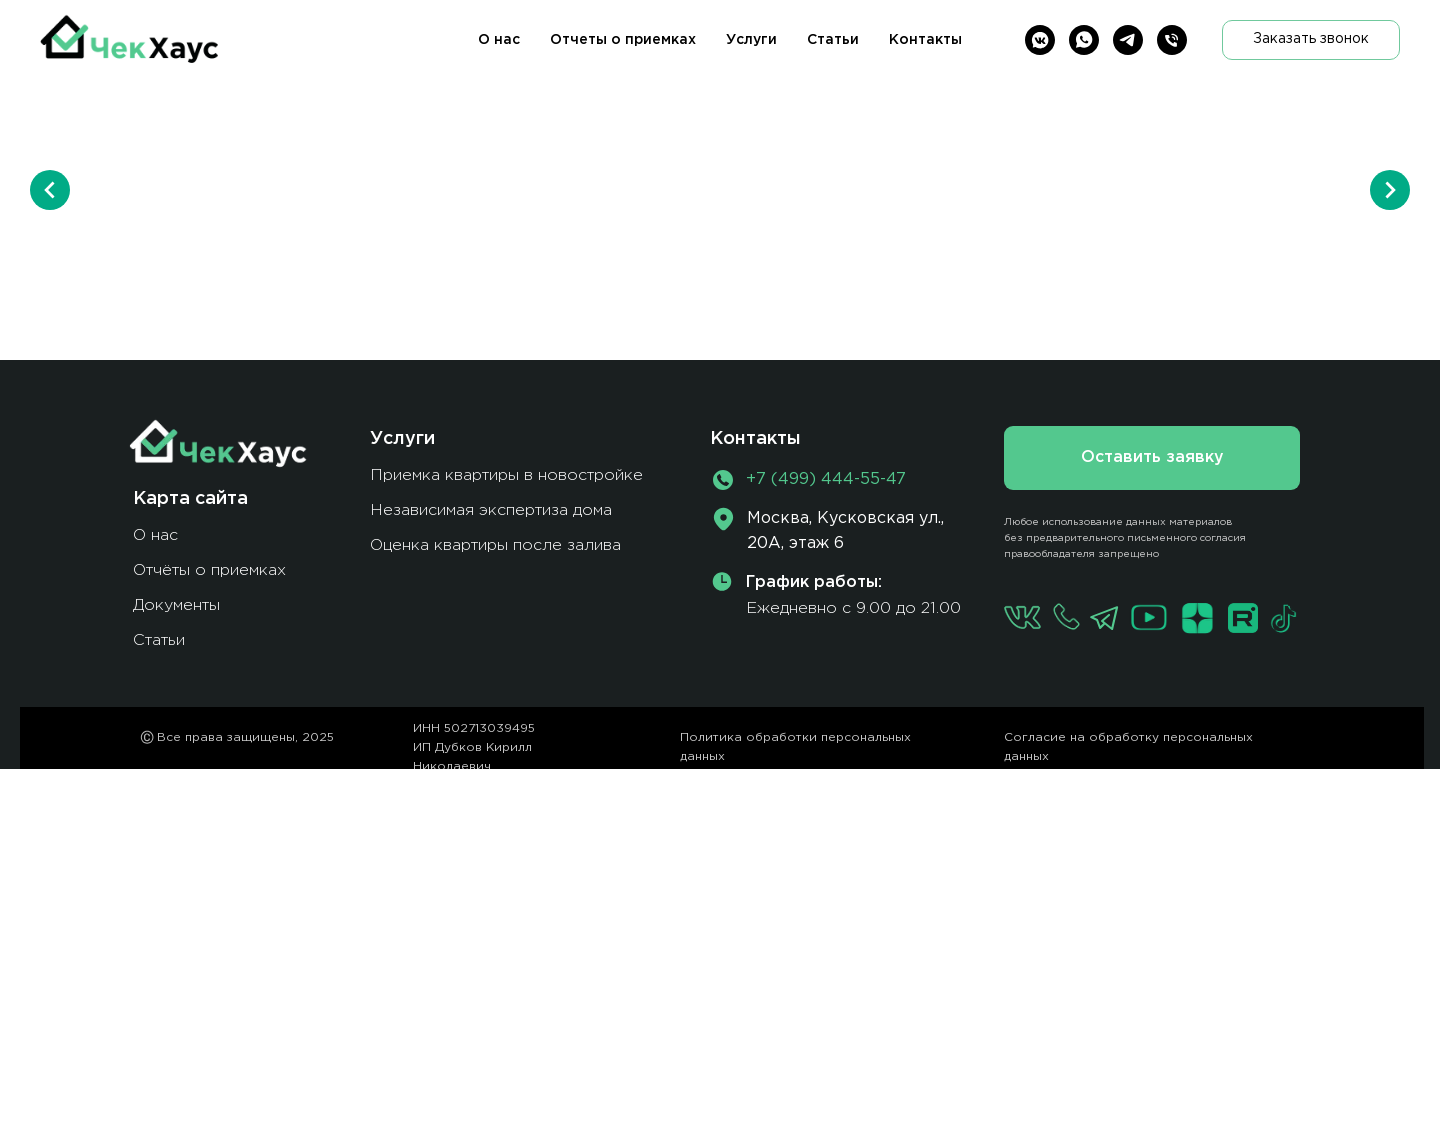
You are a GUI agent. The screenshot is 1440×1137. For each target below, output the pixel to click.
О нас (499, 40)
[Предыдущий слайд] (50, 190)
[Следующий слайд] (1390, 190)
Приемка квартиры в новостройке (506, 475)
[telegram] (1128, 40)
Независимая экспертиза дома (491, 510)
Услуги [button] (751, 40)
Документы (176, 605)
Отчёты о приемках (209, 570)
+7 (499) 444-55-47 (826, 479)
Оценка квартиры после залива (495, 545)
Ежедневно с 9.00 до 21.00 (853, 608)
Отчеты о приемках (623, 40)
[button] (1311, 40)
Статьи (833, 40)
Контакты (925, 40)
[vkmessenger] (1040, 40)
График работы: (814, 582)
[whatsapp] (1084, 40)
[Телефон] (1172, 40)
